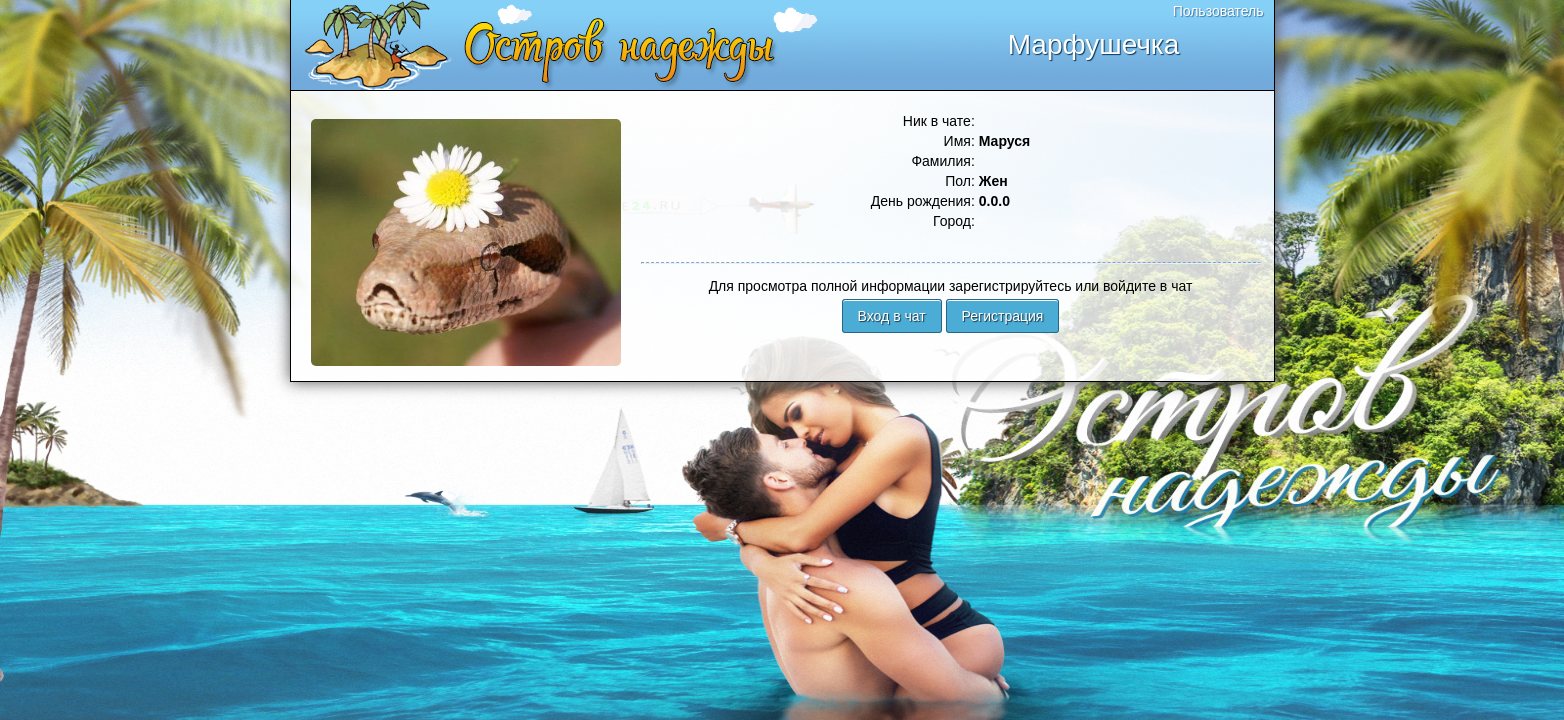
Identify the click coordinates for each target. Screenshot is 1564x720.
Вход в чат (892, 316)
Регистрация (1003, 316)
